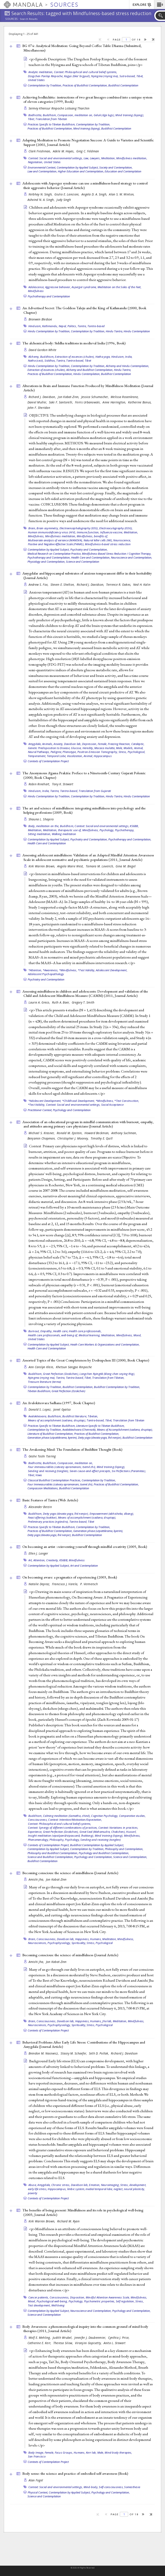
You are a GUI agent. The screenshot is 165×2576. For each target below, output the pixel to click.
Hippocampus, (57, 2189)
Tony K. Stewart (62, 784)
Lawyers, (95, 158)
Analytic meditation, (40, 72)
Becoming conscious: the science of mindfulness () (70, 1872)
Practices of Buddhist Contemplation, (85, 85)
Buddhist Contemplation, (78, 1387)
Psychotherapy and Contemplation (49, 296)
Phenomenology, (38, 1840)
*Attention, (35, 970)
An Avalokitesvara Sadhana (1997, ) (58, 1402)
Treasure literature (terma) (44, 1382)
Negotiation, (35, 162)
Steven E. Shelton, (63, 584)
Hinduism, (34, 326)
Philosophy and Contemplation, (124, 1849)
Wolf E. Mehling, (40, 2338)
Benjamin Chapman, (42, 1138)
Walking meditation (64, 834)
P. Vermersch (89, 1584)
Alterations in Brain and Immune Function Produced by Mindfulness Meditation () (87, 388)
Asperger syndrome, (84, 287)
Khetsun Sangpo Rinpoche (74, 1367)
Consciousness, (38, 1820)
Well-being (58, 2305)
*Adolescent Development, (44, 1101)
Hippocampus (103, 756)
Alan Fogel (36, 2480)
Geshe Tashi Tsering (42, 1456)
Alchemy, (34, 357)
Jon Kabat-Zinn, (69, 397)
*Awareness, (50, 970)
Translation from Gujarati (95, 791)
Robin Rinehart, (40, 784)
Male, (119, 748)
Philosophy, (56, 1840)
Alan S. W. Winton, (122, 194)
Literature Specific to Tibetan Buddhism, (100, 1426)
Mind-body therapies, (118, 2452)
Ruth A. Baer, (61, 1002)
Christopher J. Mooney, (73, 1138)
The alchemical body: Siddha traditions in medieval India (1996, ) (73, 343)
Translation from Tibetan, (108, 1378)
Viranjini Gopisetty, (88, 2343)
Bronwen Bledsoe (40, 319)
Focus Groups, (64, 2452)
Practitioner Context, (40, 1110)
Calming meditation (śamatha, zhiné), (66, 1816)
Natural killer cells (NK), (98, 540)
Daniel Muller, (38, 402)
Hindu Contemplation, (86, 374)
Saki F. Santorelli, (61, 402)
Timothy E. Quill (102, 1138)
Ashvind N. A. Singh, (42, 200)
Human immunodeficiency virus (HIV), (52, 532)
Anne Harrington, (114, 402)
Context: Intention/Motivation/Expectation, (75, 1820)
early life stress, (37, 2189)
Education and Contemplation (123, 171)
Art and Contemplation (84, 1565)
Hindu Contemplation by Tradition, (49, 331)
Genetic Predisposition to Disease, (49, 748)
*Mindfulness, (68, 970)
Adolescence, (36, 287)
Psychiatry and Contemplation (46, 979)
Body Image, (36, 2452)
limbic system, (76, 2189)
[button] (159, 4)
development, (137, 2185)
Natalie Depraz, (40, 1584)
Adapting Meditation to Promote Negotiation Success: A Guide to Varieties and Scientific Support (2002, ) (88, 142)
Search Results (29, 18)
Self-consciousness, (111, 2487)
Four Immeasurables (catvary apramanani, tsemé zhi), (60, 1484)
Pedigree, (56, 752)
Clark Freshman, (40, 151)
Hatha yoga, (103, 357)
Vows (38, 1475)
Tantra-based (96, 326)
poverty (32, 2193)
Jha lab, (107, 2021)
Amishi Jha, (37, 1879)
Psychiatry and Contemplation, (89, 549)
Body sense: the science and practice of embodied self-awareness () (75, 2473)
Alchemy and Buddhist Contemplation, (89, 370)
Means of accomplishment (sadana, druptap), (57, 1420)
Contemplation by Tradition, (45, 85)
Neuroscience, (122, 540)
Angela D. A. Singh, (94, 194)
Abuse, (32, 2185)
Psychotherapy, (124, 830)
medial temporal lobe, (99, 2189)
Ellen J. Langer (38, 1553)
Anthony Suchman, (124, 1133)
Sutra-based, (127, 76)
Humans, (96, 1939)
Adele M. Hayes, (64, 151)
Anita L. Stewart (114, 2343)
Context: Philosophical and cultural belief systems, (85, 72)
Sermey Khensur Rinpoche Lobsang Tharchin (59, 108)
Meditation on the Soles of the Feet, (119, 287)
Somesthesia (132, 2487)
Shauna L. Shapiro (41, 819)
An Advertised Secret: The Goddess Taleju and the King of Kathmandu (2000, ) (84, 310)
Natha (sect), (36, 360)
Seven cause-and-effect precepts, (90, 1471)
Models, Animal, (134, 748)
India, (129, 357)
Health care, (60, 1331)
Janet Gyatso (62, 1409)
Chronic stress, (60, 2185)
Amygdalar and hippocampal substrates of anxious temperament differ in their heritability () (87, 575)
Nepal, (63, 326)
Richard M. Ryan (68, 2221)
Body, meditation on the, (43, 826)
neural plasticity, (134, 2189)
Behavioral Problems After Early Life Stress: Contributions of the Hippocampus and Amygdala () (83, 2044)
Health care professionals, (85, 1331)
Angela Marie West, (71, 866)
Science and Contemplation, (130, 1857)
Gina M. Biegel (126, 866)
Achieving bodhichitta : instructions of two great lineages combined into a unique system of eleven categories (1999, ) (87, 99)
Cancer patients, (38, 2297)
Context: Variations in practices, (118, 1828)
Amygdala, (34, 744)
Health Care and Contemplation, (90, 557)
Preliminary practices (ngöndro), (48, 1522)
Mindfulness (36, 291)
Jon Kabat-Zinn (56, 1879)
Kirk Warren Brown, (42, 866)
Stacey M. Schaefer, (74, 2053)
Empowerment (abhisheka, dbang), (112, 1514)
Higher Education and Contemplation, (81, 171)
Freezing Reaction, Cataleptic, (126, 744)
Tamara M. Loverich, (100, 866)
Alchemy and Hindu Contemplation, (127, 366)
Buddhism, (50, 115)
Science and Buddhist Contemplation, (50, 1857)
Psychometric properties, (99, 2301)
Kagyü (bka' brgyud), (77, 76)
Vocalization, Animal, (80, 756)
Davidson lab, (72, 744)
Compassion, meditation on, (75, 115)
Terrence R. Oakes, (119, 584)
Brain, (32, 528)
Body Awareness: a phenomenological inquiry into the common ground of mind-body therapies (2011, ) (85, 2328)
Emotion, (94, 2185)
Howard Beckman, (97, 1133)
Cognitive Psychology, (104, 1816)
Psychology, (106, 830)
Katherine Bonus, (140, 402)
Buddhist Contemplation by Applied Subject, (97, 1845)
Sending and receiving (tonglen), (48, 1471)
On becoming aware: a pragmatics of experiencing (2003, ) (69, 1577)
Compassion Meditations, (43, 1488)
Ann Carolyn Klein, (42, 1367)
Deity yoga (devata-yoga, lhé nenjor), (100, 1437)
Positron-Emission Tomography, (97, 752)
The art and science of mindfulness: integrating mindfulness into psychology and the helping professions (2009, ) (84, 810)
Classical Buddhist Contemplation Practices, (54, 1480)
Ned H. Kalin (141, 584)
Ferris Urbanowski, (88, 402)
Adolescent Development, (111, 970)
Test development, (39, 2305)
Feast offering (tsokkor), (42, 1517)
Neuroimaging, (110, 2185)
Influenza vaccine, (111, 532)
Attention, (39, 1560)
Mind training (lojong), (129, 115)
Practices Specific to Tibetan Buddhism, (51, 124)
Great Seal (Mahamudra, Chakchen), (102, 1832)
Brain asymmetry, (48, 528)
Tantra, (82, 326)
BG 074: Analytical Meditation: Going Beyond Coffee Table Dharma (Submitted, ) (82, 48)
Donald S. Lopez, (40, 1409)
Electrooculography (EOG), (116, 528)
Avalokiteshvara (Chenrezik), (79, 1430)
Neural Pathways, (39, 752)
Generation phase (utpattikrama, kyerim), (52, 1437)
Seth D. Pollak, (99, 2053)
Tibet (88, 360)
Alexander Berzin (40, 1507)
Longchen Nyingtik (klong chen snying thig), (107, 1374)
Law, (86, 158)
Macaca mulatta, (104, 748)
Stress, (124, 2185)
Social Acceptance (112, 1105)
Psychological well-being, (52, 2301)
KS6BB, (134, 826)
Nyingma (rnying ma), (105, 76)
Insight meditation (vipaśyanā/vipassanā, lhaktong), (61, 1836)
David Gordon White (43, 350)
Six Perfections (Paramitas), (129, 1471)
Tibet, (140, 76)
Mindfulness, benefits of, (92, 536)
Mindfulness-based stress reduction (108, 544)
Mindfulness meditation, (131, 158)
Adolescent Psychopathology (46, 974)
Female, (102, 744)
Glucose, (76, 748)
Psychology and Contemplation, (93, 1857)
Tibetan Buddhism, (39, 1391)
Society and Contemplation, (116, 167)
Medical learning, (89, 1335)
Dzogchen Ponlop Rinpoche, (45, 76)
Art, (30, 1560)
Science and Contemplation (82, 562)
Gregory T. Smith (83, 1002)
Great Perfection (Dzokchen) (68, 1391)
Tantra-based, (75, 360)
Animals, (47, 744)
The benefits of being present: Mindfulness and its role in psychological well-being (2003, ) (82, 2212)
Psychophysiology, (59, 1943)
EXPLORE (142, 5)
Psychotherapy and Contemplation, (49, 557)
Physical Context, (38, 2492)
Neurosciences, (37, 1943)
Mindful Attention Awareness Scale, (108, 2297)
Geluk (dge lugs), (104, 115)
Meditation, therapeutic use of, (62, 830)
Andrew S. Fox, (39, 584)
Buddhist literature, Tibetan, (80, 1416)
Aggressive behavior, (58, 287)
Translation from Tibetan (51, 119)
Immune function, (88, 532)
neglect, (118, 2189)
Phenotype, (70, 752)
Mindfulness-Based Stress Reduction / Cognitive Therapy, (116, 554)
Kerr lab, (91, 2452)
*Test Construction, (126, 1101)
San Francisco (37, 2456)
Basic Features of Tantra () (50, 1500)
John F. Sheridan (39, 408)
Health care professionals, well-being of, (53, 1335)
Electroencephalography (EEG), (79, 528)
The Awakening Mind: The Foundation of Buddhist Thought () (72, 1449)
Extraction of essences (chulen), (75, 357)
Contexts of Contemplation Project (48, 761)
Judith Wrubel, (63, 2338)
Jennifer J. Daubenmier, (90, 2338)
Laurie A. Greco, (40, 1002)
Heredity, (88, 748)
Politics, (72, 326)
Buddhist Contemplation (123, 85)
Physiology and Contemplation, (46, 562)
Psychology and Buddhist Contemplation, (104, 1853)
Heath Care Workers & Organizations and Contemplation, (105, 1344)
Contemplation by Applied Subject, (78, 167)
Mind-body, (91, 2487)
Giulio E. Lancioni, (67, 194)
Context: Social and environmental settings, (55, 158)
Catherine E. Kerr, (40, 2343)
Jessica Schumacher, (95, 397)
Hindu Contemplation (137, 331)
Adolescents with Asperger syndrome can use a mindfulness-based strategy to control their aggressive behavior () (85, 185)
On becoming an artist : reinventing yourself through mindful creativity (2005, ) (84, 1546)
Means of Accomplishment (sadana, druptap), (125, 1430)
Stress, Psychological (100, 1943)
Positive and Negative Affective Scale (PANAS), (56, 544)
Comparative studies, (132, 1816)
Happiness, (82, 1939)
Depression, (89, 744)
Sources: (12, 19)
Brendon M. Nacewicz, (44, 2053)
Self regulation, (125, 2301)
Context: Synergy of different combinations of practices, (63, 1828)
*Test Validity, (86, 970)
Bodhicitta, (35, 115)
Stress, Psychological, (132, 752)
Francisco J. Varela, (65, 1584)
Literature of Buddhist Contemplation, (50, 1434)
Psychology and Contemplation (72, 1110)
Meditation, (108, 158)
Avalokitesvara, (37, 1416)
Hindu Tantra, (114, 331)
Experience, (35, 1832)
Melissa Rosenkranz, (125, 397)
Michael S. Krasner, (42, 1133)
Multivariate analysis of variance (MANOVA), (55, 540)
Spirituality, (79, 1943)
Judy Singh (64, 200)
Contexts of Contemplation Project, (48, 1845)
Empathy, (46, 1331)
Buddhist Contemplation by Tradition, (117, 1387)
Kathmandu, (50, 326)
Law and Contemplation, (42, 171)
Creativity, (52, 1560)
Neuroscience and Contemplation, (131, 557)
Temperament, (37, 756)
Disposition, (77, 2297)
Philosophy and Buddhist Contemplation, (53, 1853)
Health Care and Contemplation (47, 843)
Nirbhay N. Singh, (41, 194)
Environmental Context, (42, 167)
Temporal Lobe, (56, 756)
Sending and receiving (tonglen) (100, 1840)
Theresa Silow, (63, 2343)
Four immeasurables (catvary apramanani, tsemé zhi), (62, 1467)
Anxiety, (58, 744)
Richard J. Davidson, (43, 397)
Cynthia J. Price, (119, 2338)
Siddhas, (50, 360)
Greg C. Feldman (87, 151)
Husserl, (131, 1832)
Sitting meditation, (39, 834)
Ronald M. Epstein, (70, 1133)
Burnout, (34, 1331)
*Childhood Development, (78, 1101)
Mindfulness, (36, 536)
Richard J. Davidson (124, 2053)
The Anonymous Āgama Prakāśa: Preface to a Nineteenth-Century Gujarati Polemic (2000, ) (84, 775)
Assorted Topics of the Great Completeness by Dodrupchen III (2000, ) (85, 1360)
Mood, (137, 1335)
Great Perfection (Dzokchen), (61, 1374)
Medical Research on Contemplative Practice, (54, 554)
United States (36, 80)
